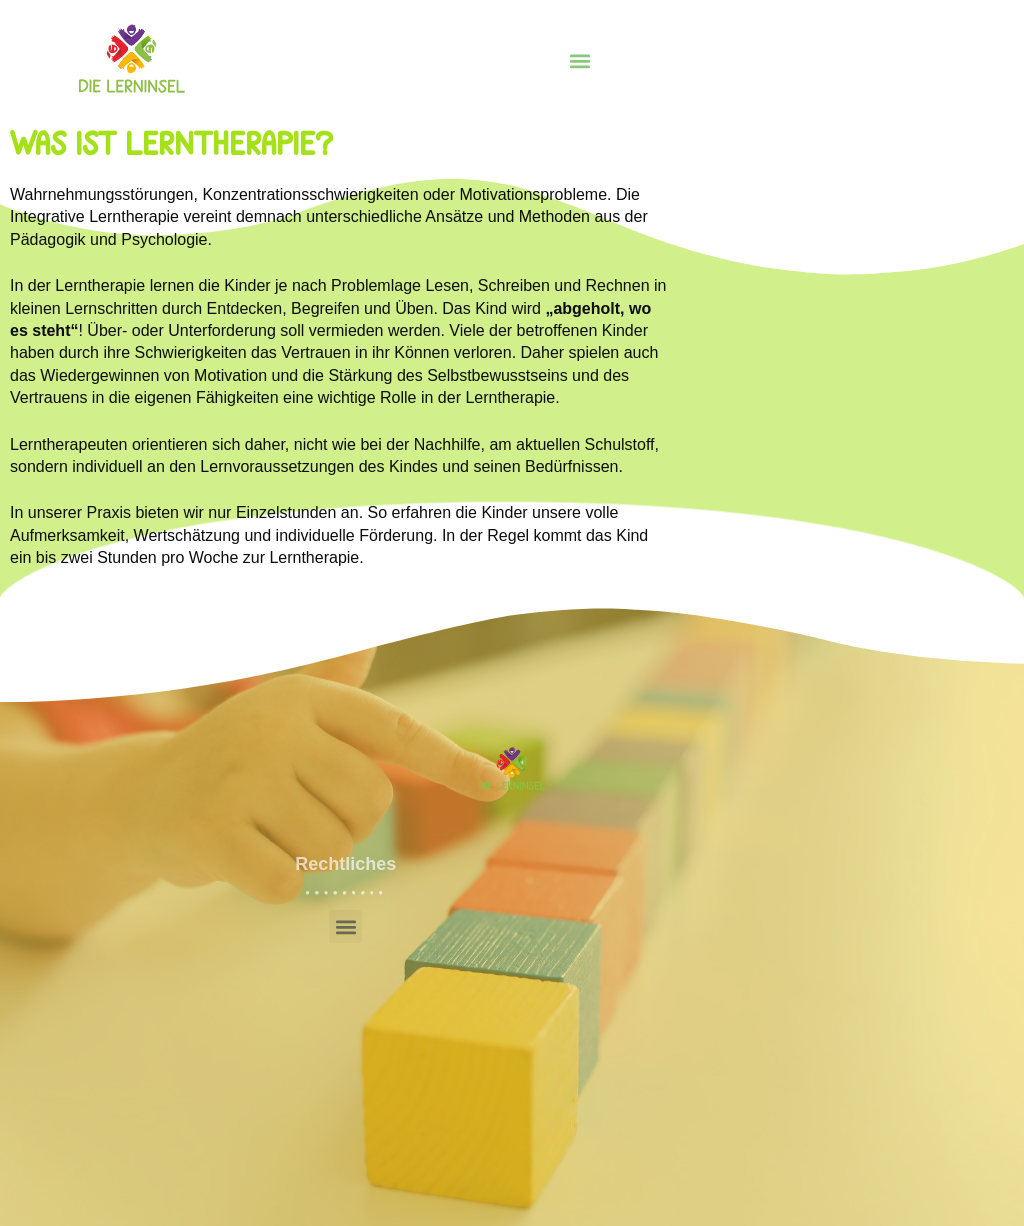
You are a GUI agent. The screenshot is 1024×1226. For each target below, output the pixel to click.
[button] (579, 61)
